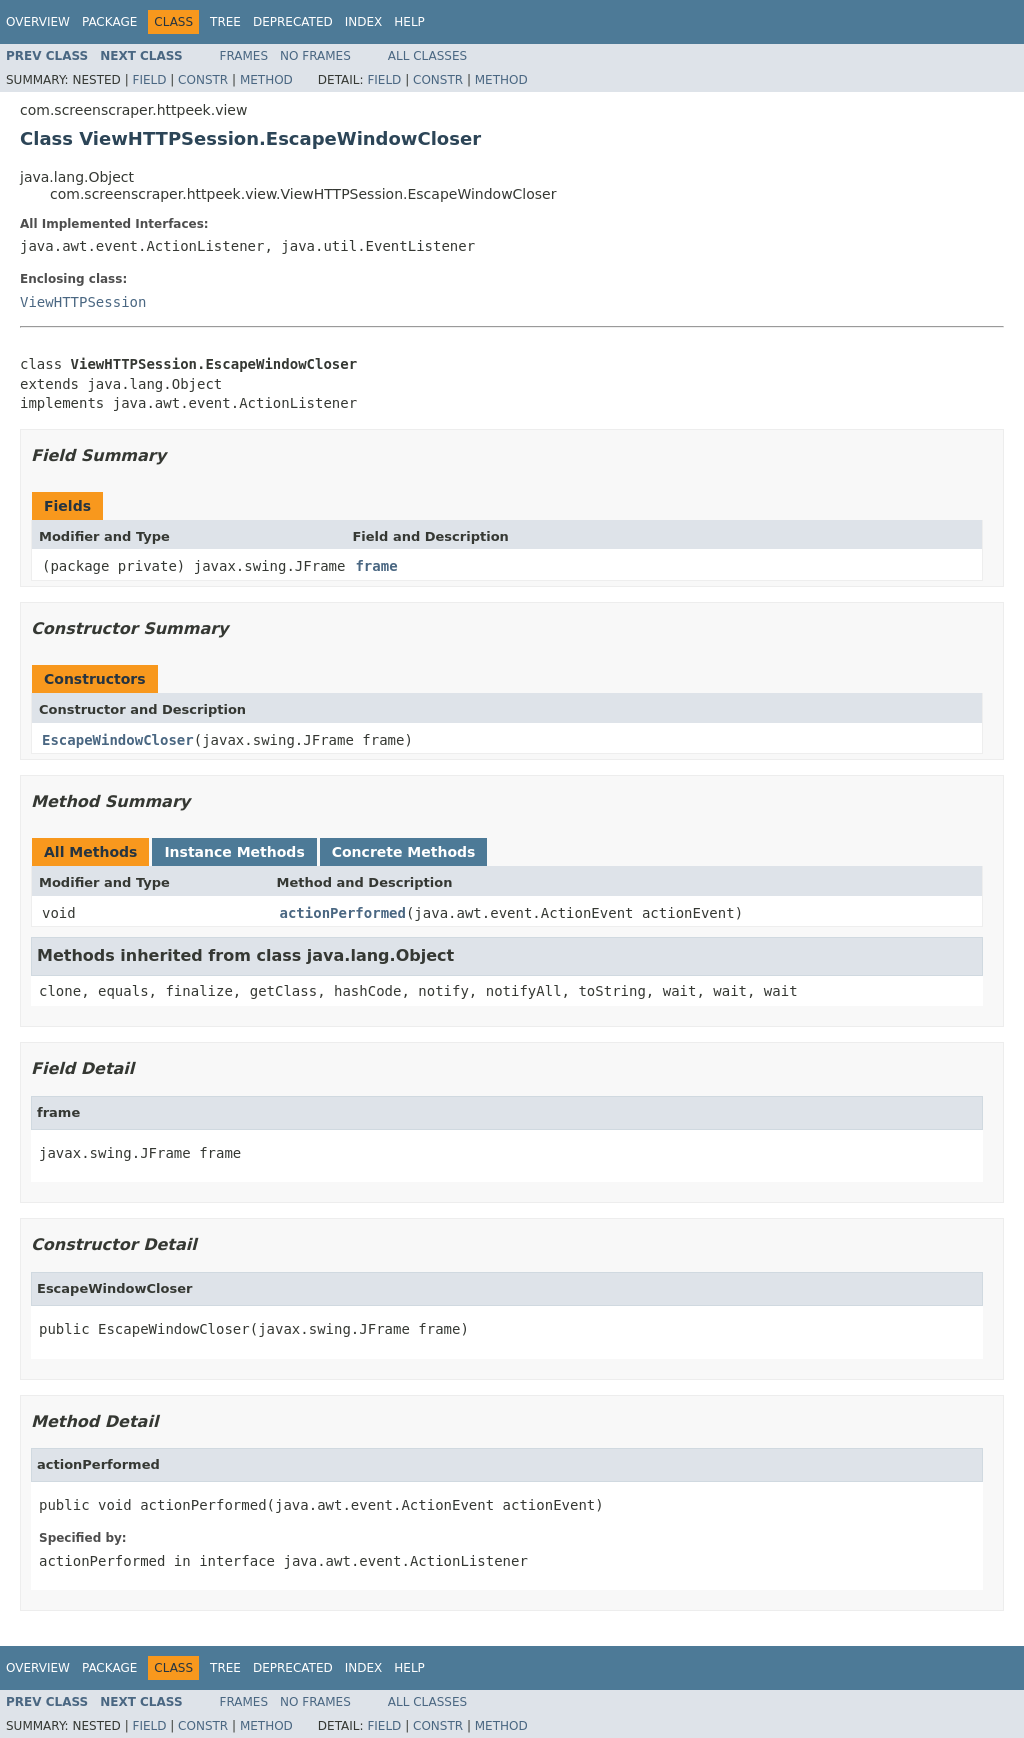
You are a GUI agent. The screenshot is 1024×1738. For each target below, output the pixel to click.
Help (409, 22)
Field (149, 80)
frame (376, 566)
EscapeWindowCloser (118, 740)
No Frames (315, 56)
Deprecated (293, 22)
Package (109, 22)
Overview (38, 22)
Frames (244, 56)
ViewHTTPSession (83, 302)
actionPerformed (343, 913)
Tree (225, 22)
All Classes (427, 56)
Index (364, 22)
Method (266, 80)
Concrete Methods (404, 852)
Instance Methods (234, 852)
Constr (203, 80)
